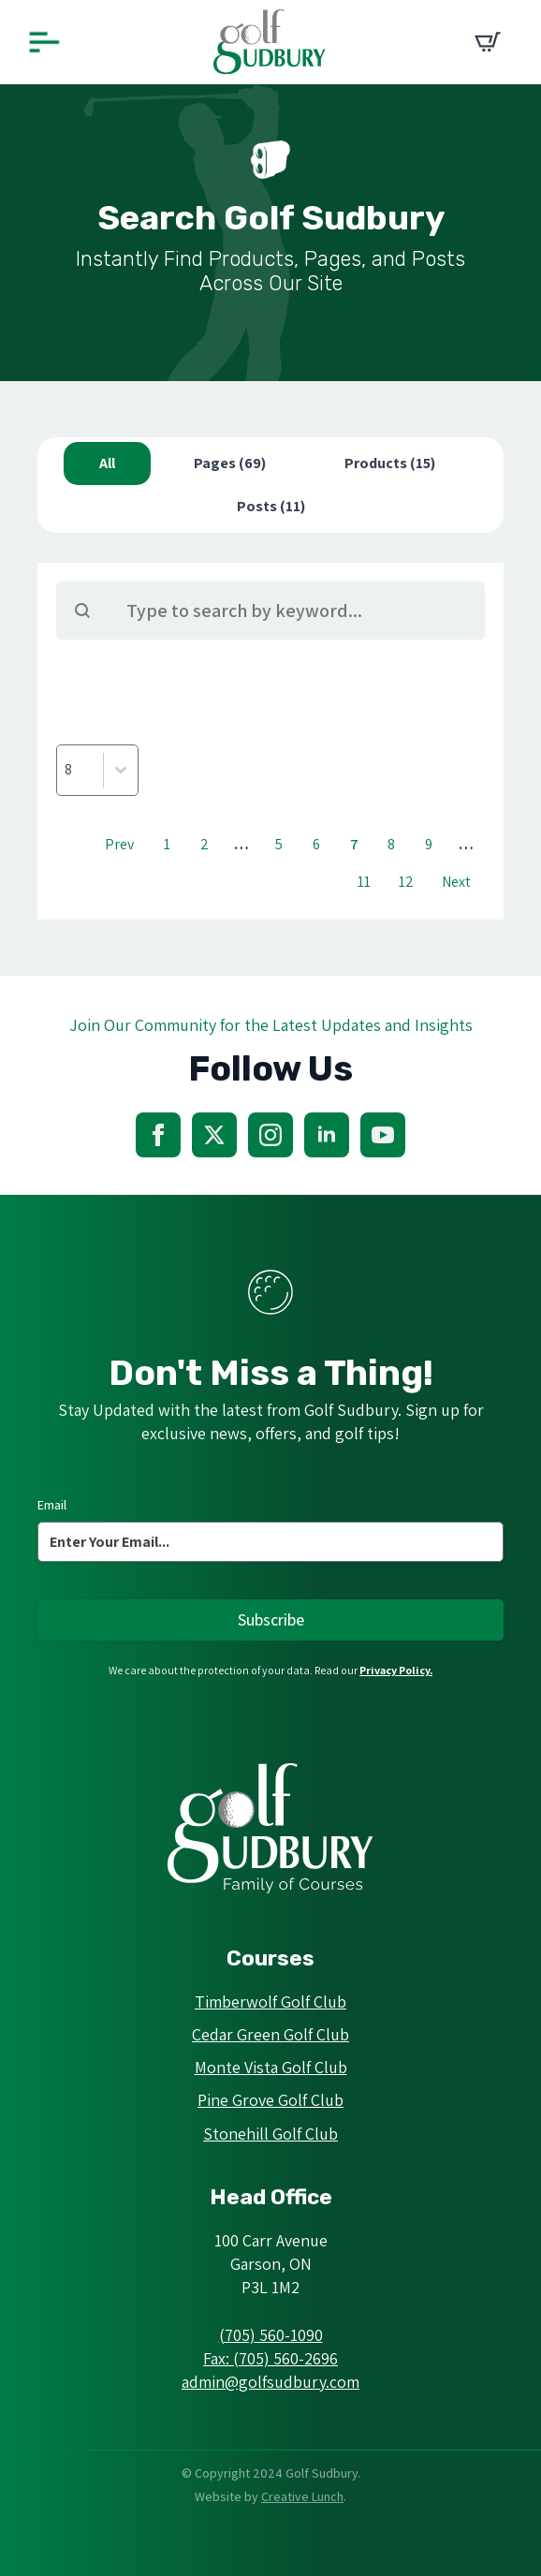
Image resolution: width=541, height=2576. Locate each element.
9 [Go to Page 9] (428, 844)
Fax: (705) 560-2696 (270, 2358)
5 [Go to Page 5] (279, 844)
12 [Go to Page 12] (406, 881)
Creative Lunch (302, 2496)
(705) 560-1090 (271, 2335)
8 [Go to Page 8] (391, 844)
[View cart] (487, 42)
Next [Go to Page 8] (456, 881)
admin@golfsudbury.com (270, 2381)
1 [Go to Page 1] (167, 844)
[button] (107, 463)
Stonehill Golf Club (270, 2133)
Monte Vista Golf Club (271, 2067)
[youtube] (382, 1134)
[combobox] (80, 770)
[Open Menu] (43, 42)
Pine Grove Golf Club (270, 2100)
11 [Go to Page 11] (364, 881)
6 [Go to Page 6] (316, 844)
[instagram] (270, 1134)
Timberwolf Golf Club (270, 2001)
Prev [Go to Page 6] (119, 844)
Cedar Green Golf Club (270, 2034)
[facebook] (158, 1134)
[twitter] (214, 1134)
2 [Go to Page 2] (204, 844)
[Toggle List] (121, 770)
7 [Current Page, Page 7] (354, 844)
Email (51, 1504)
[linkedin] (326, 1134)
